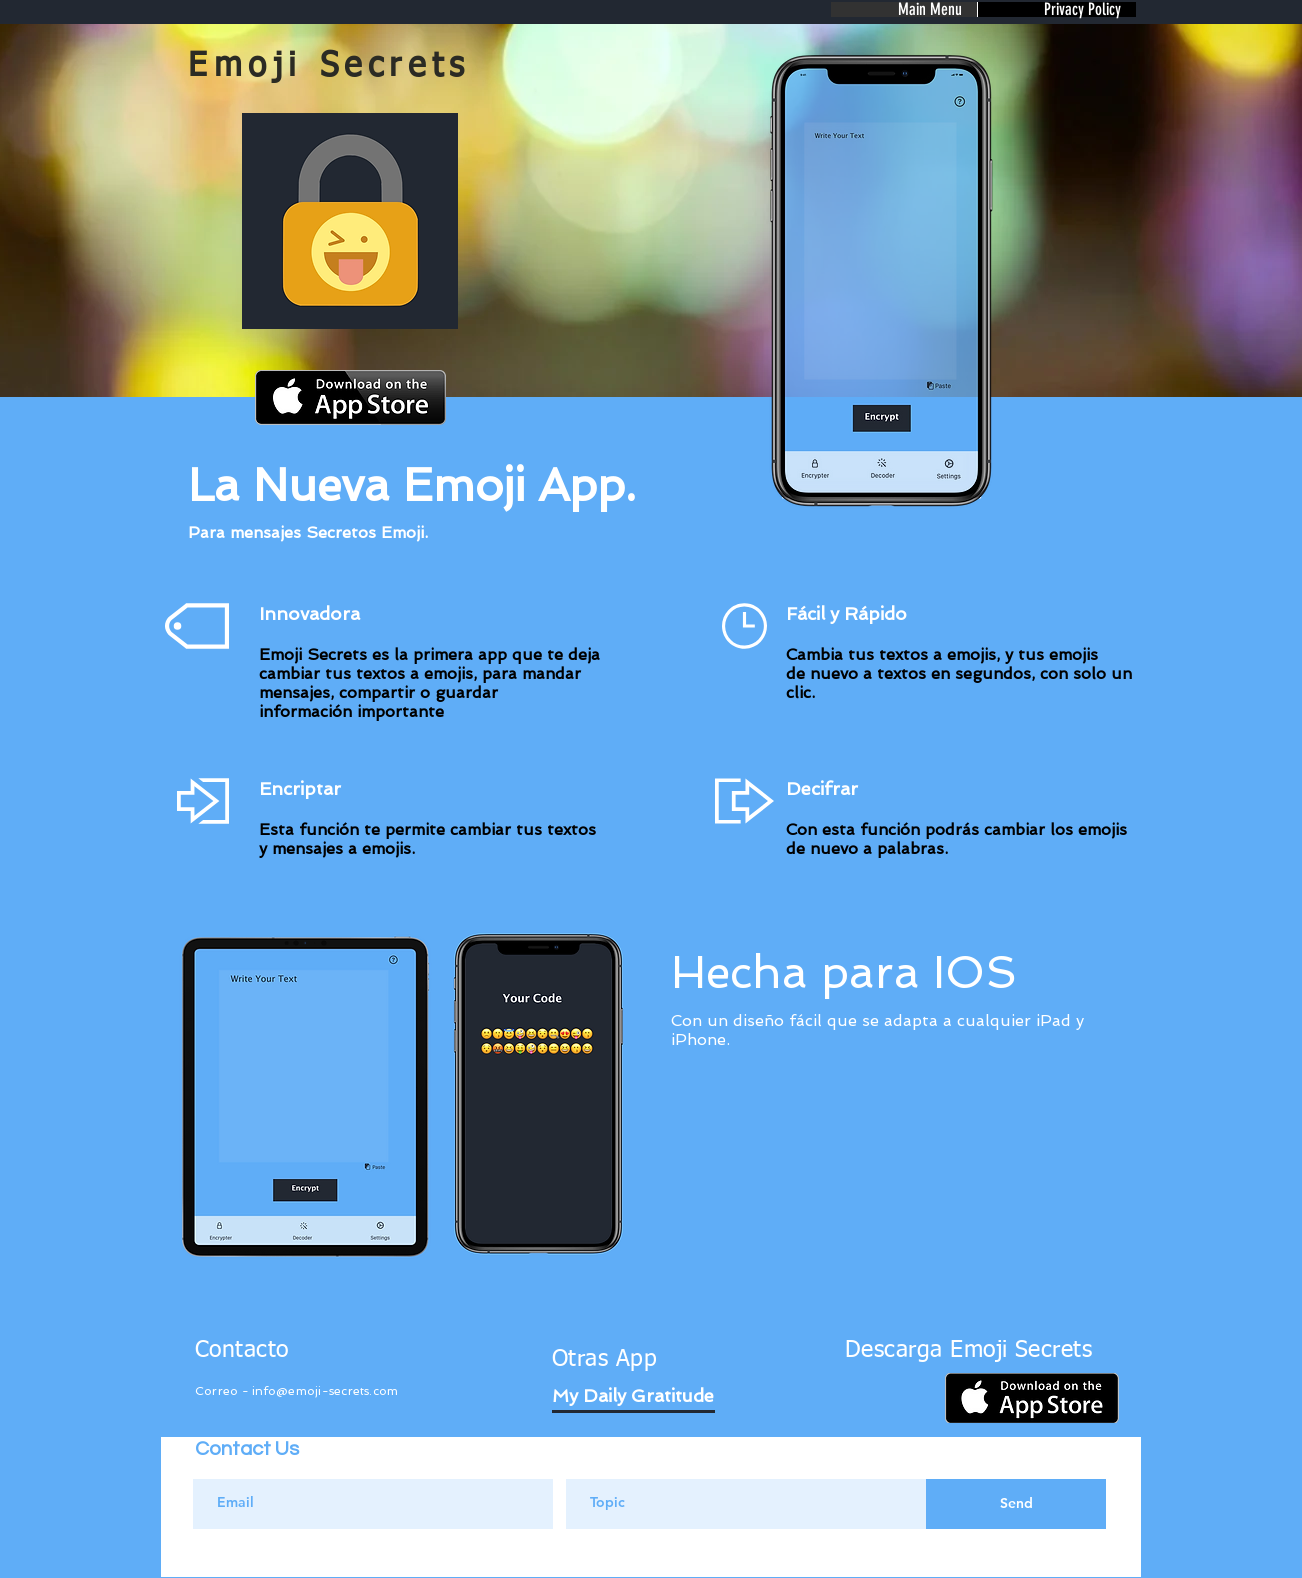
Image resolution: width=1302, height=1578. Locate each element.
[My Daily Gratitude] (633, 1395)
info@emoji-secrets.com (325, 1391)
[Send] (1016, 1504)
